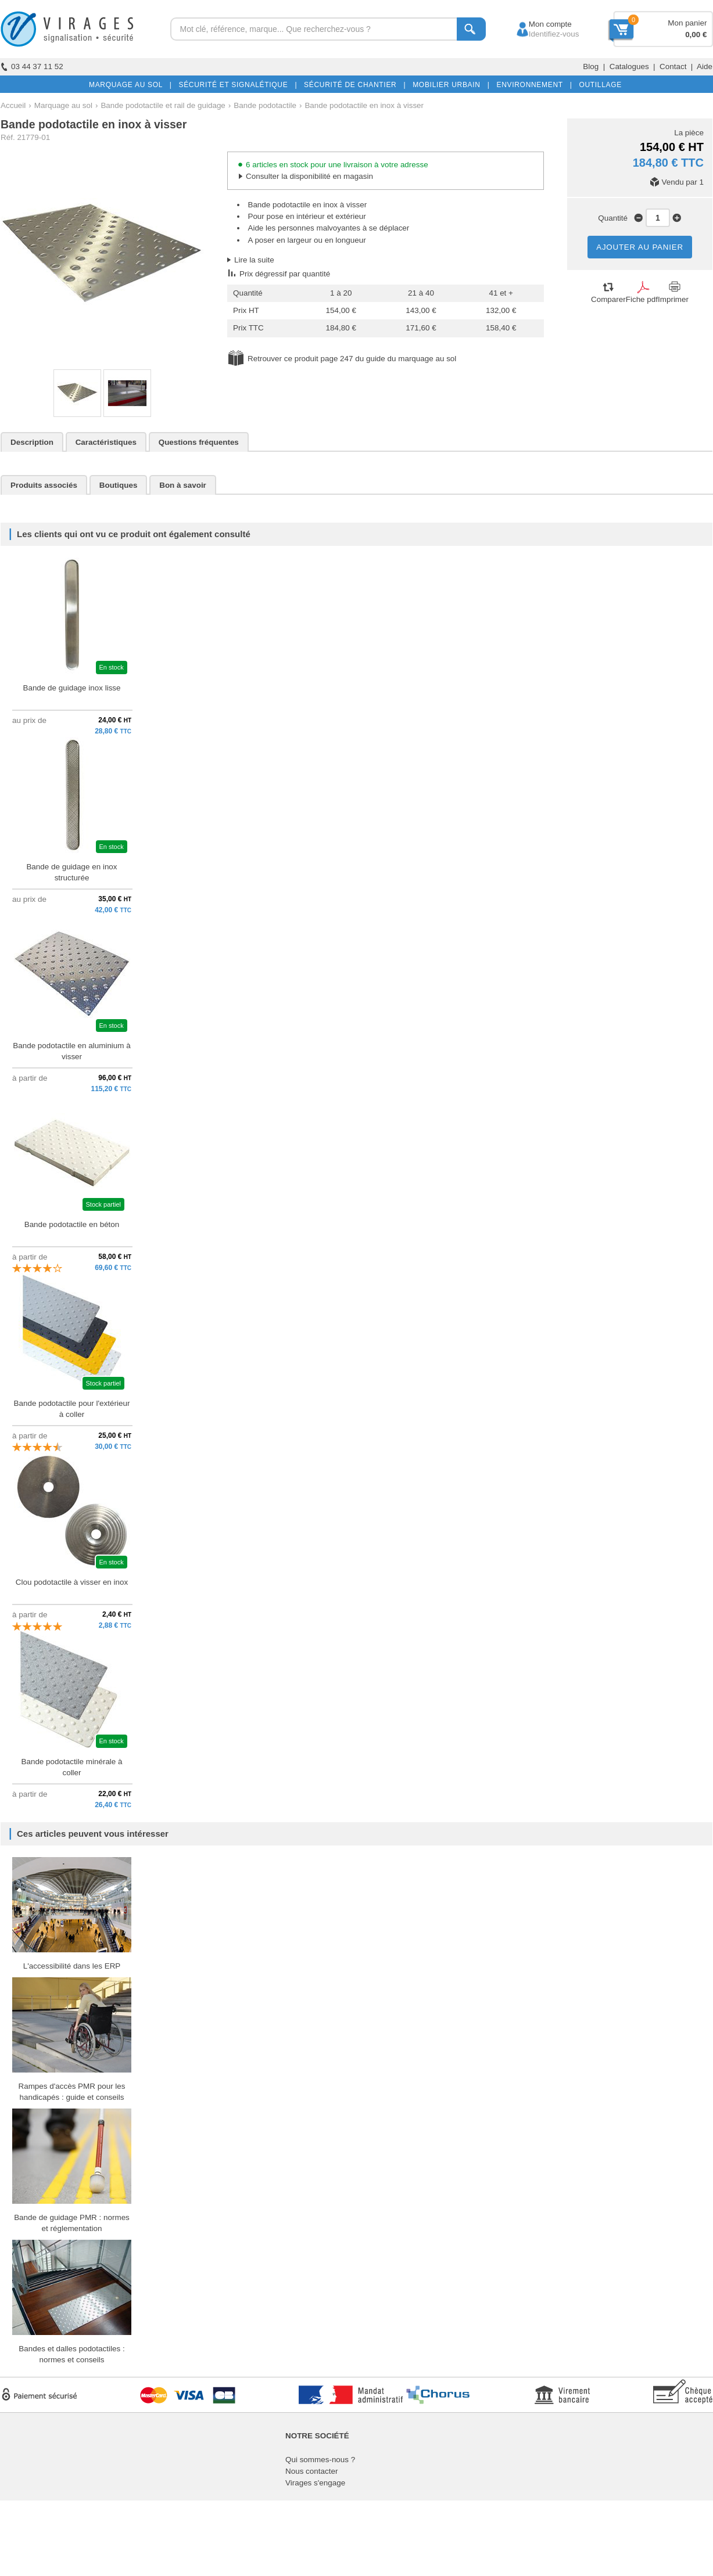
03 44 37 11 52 (32, 66)
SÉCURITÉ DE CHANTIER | (352, 85)
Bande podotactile (265, 105)
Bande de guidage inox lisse (71, 687)
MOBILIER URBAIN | (449, 85)
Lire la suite (254, 260)
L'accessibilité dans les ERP (72, 1966)
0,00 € (696, 34)
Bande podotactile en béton (72, 1224)
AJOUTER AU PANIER (639, 247)
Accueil (13, 105)
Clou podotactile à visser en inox (72, 1582)
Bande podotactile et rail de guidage (163, 105)
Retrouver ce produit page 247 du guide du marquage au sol (352, 358)
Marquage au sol (63, 105)
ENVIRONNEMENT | (532, 85)
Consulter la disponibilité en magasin (309, 176)
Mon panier (687, 23)
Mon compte (539, 24)
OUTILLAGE (598, 85)
